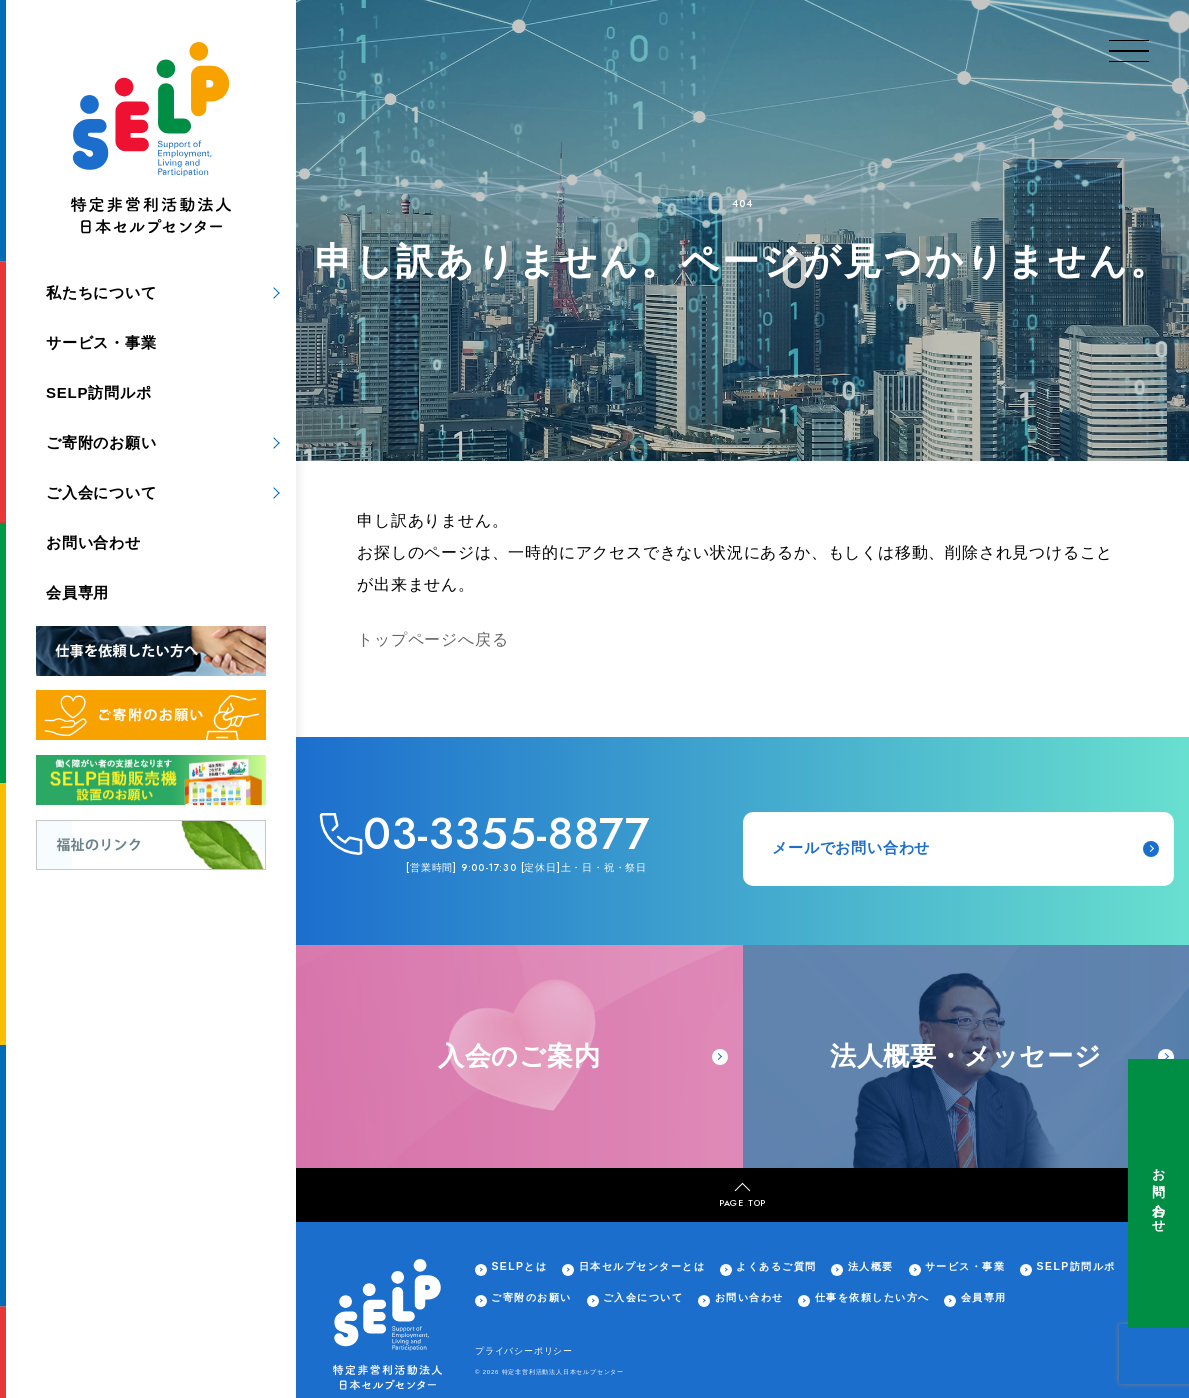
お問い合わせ (1158, 1193)
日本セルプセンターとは (642, 1266)
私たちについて (101, 292)
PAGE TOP (742, 1195)
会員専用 (77, 592)
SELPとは (519, 1266)
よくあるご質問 (776, 1266)
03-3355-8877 (507, 834)
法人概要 (871, 1266)
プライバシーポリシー (524, 1351)
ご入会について (101, 492)
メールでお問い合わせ (965, 848)
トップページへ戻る (432, 639)
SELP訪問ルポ (99, 392)
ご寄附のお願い (101, 442)
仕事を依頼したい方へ (872, 1297)
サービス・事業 (101, 342)
